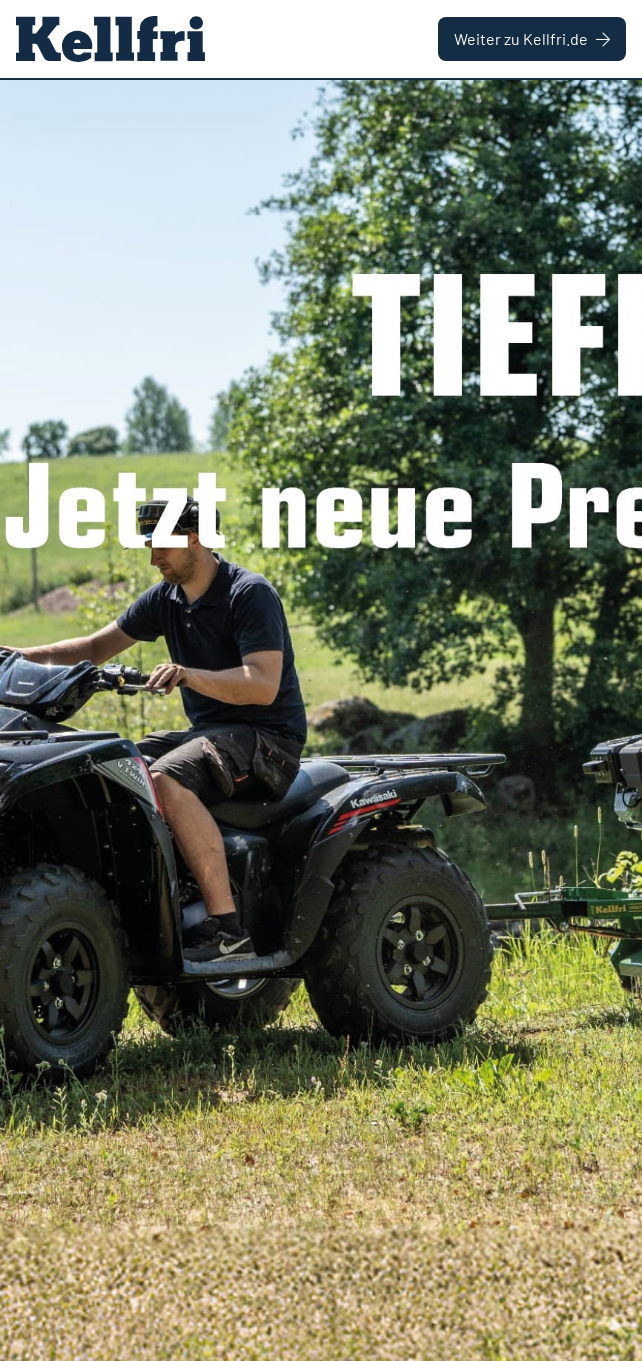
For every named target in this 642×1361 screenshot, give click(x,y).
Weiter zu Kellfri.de (532, 38)
